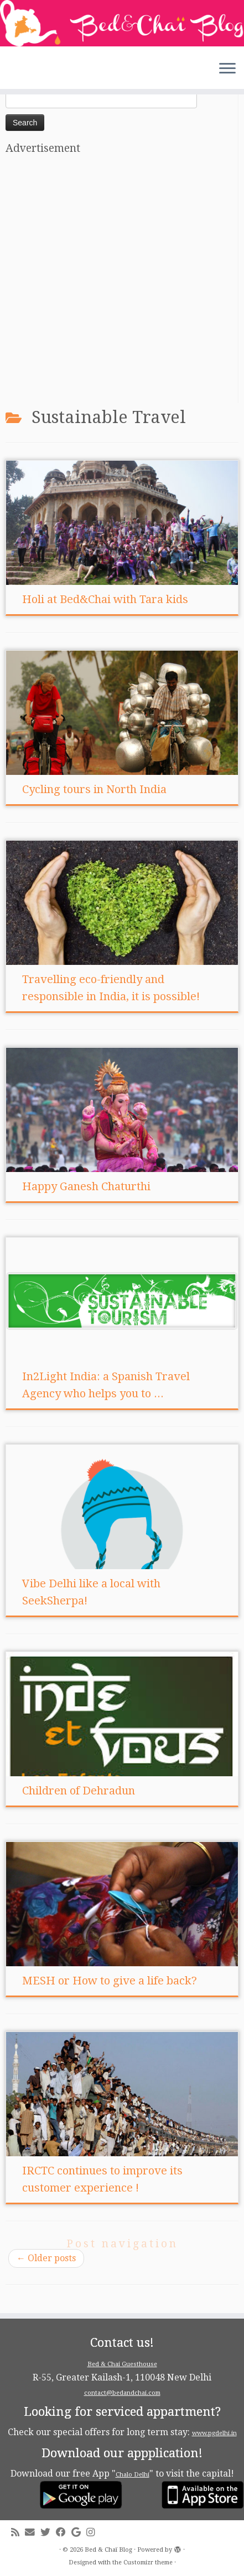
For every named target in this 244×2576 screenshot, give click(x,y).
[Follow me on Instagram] (93, 2532)
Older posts (46, 2258)
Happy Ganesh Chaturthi (86, 1186)
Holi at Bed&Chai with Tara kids (105, 599)
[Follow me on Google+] (78, 2532)
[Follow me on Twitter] (48, 2532)
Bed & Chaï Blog (108, 2549)
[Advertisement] (122, 281)
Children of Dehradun (78, 1790)
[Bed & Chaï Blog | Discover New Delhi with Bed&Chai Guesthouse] (122, 23)
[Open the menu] (227, 69)
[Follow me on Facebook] (63, 2532)
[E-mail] (32, 2532)
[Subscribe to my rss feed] (18, 2532)
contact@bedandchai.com (122, 2392)
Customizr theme (148, 2562)
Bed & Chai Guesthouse (122, 2364)
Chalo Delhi (132, 2474)
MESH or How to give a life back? (109, 1980)
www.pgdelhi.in (214, 2433)
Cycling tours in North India (94, 789)
